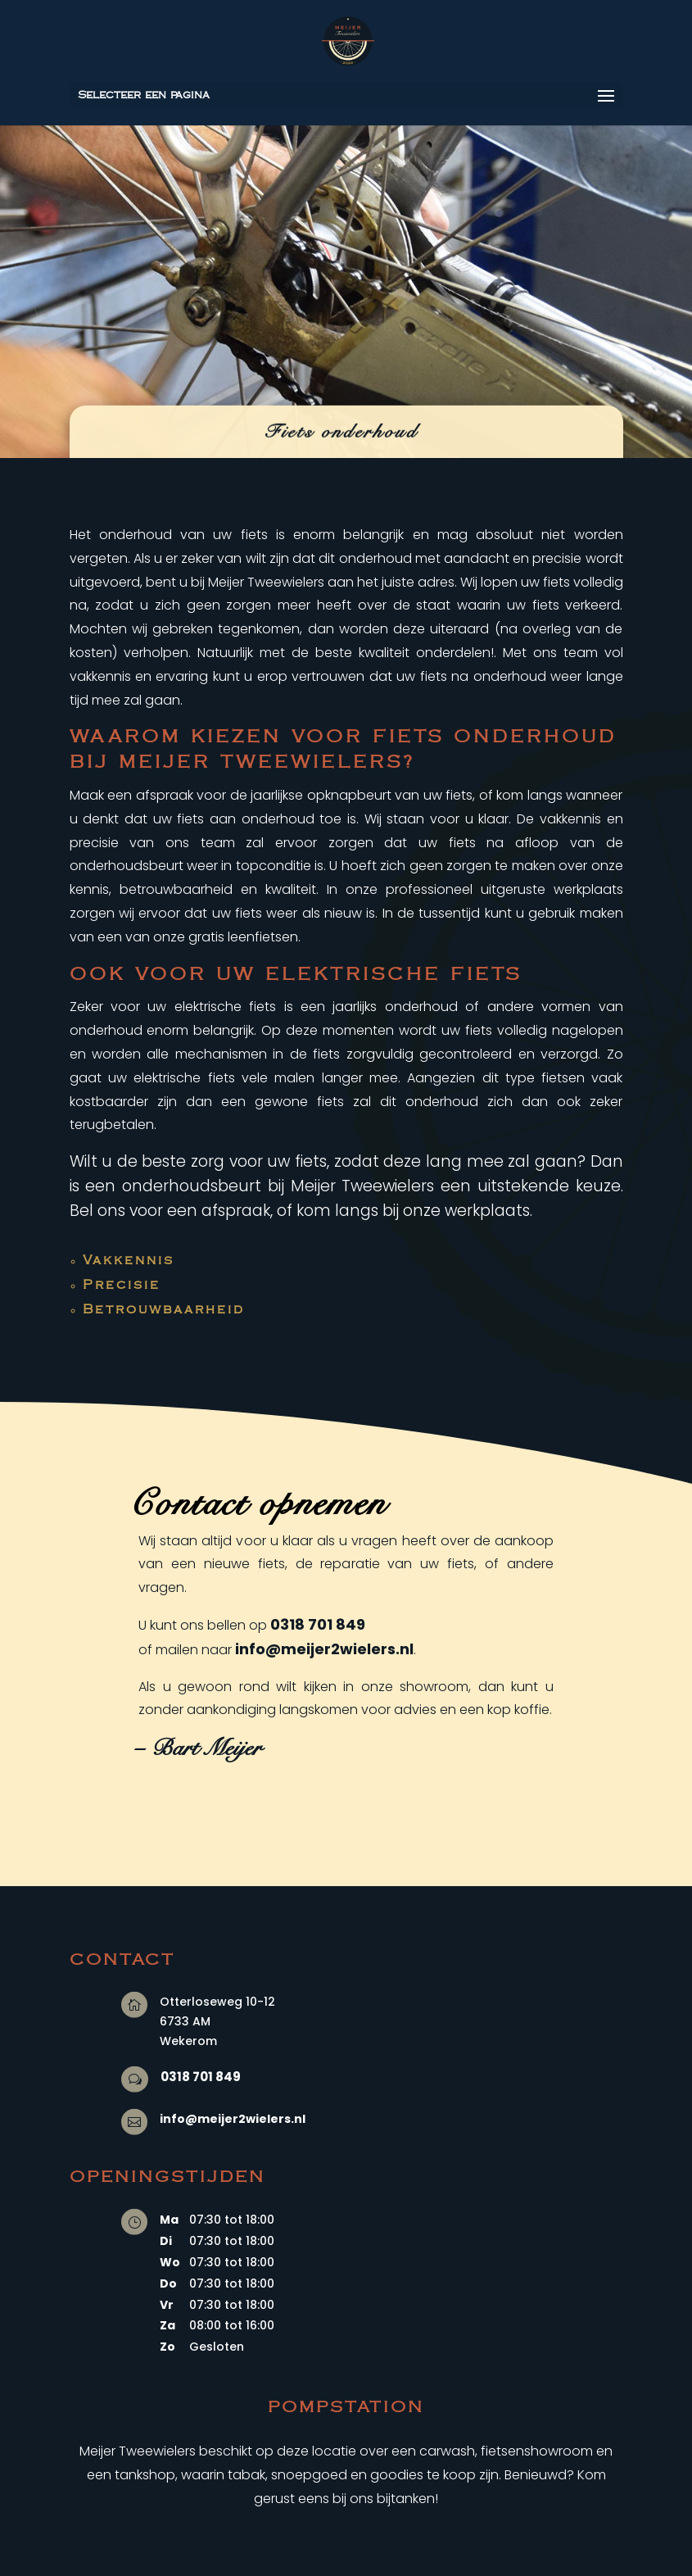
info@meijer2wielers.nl (324, 1649)
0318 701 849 (317, 1624)
